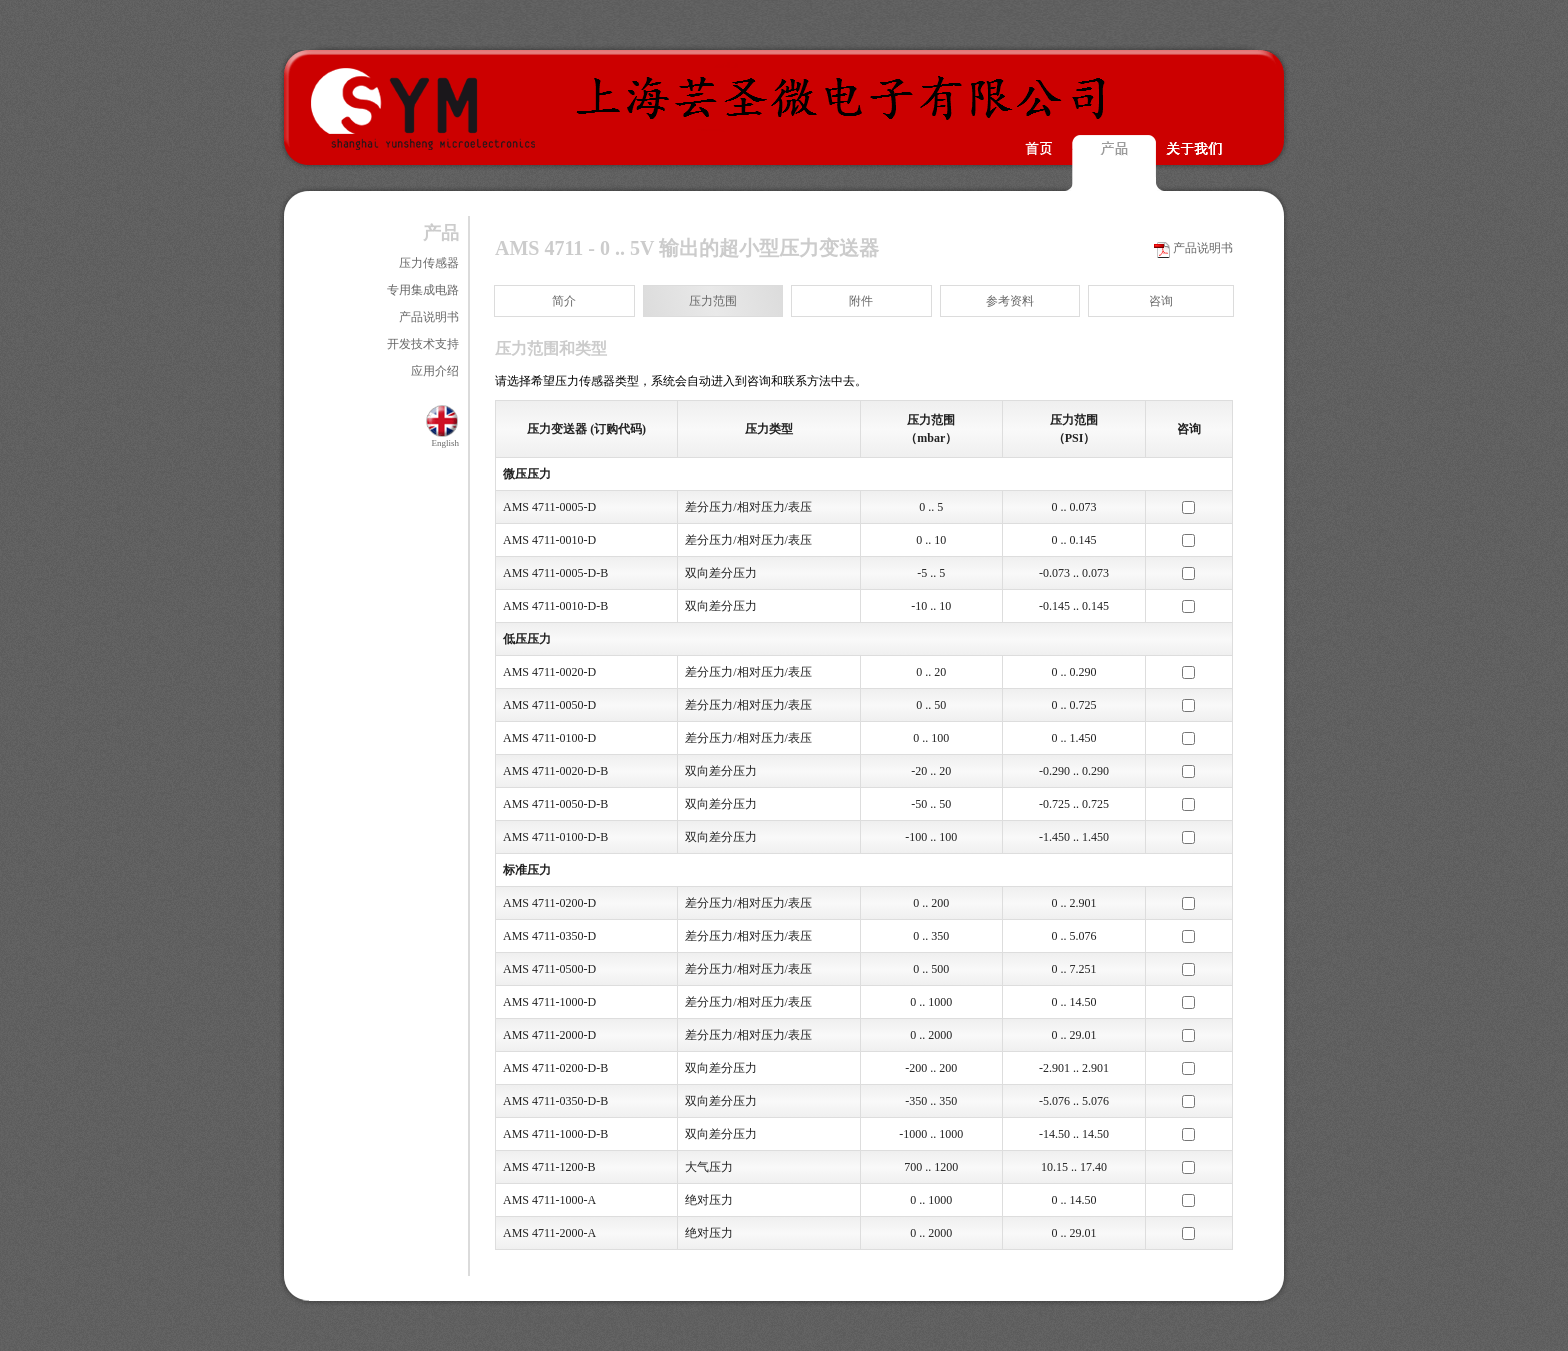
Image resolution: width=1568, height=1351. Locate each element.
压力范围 (713, 301)
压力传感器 (429, 263)
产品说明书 (429, 317)
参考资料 (1010, 301)
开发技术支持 (423, 344)
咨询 (1161, 301)
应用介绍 (435, 371)
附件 (861, 301)
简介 (564, 301)
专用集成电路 (423, 290)
